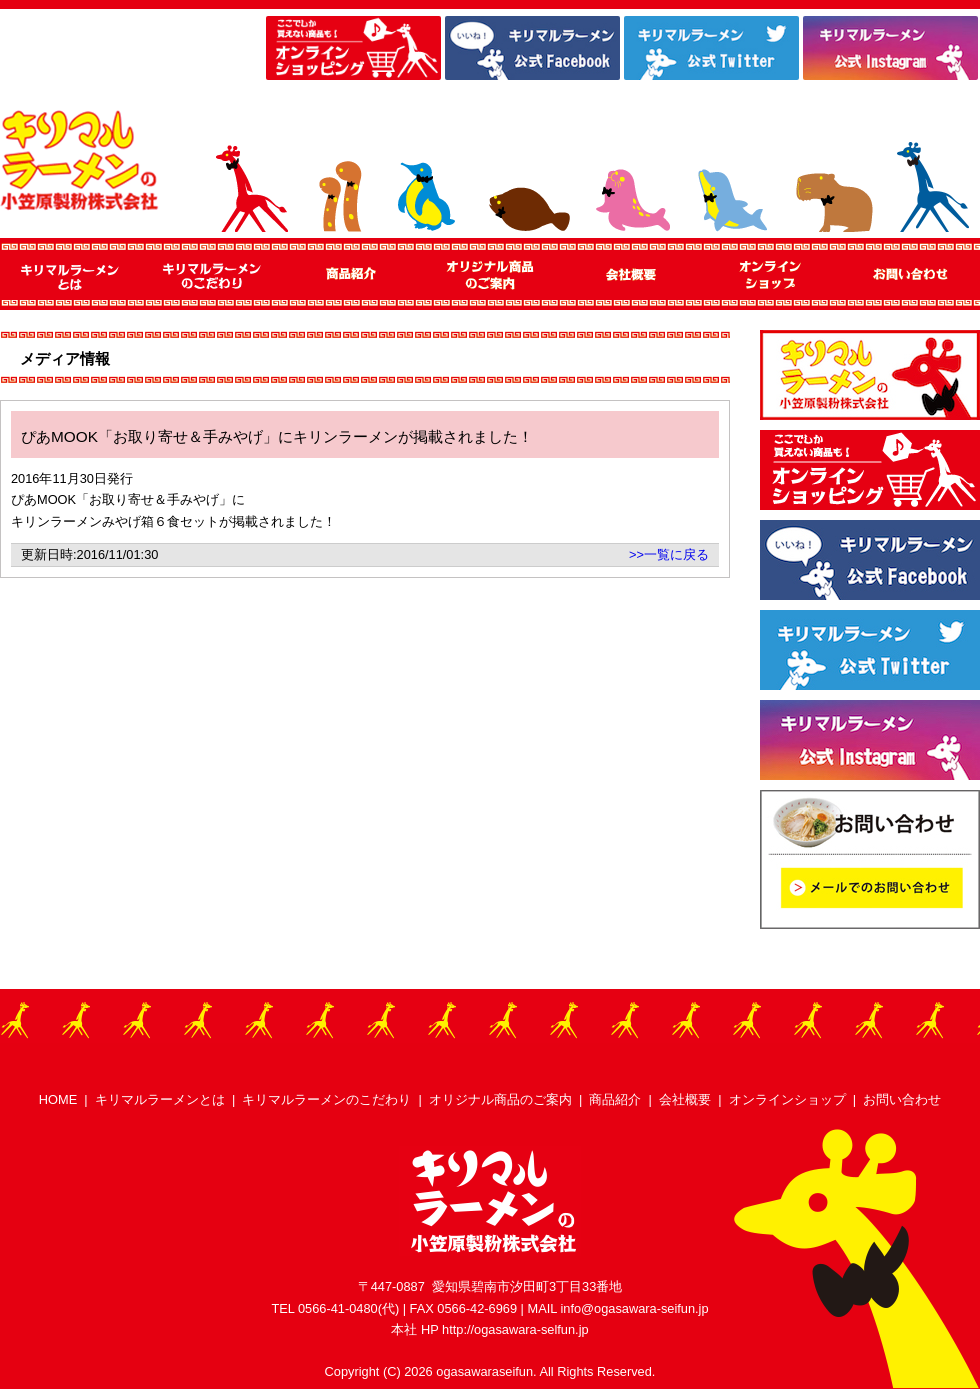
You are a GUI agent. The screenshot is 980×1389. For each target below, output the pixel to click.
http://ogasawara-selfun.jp (515, 1329)
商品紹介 (615, 1099)
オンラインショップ (787, 1099)
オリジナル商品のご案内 (500, 1099)
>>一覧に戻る (669, 554)
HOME (58, 1099)
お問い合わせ (902, 1099)
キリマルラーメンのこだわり (326, 1099)
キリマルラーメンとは (160, 1099)
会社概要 (685, 1099)
